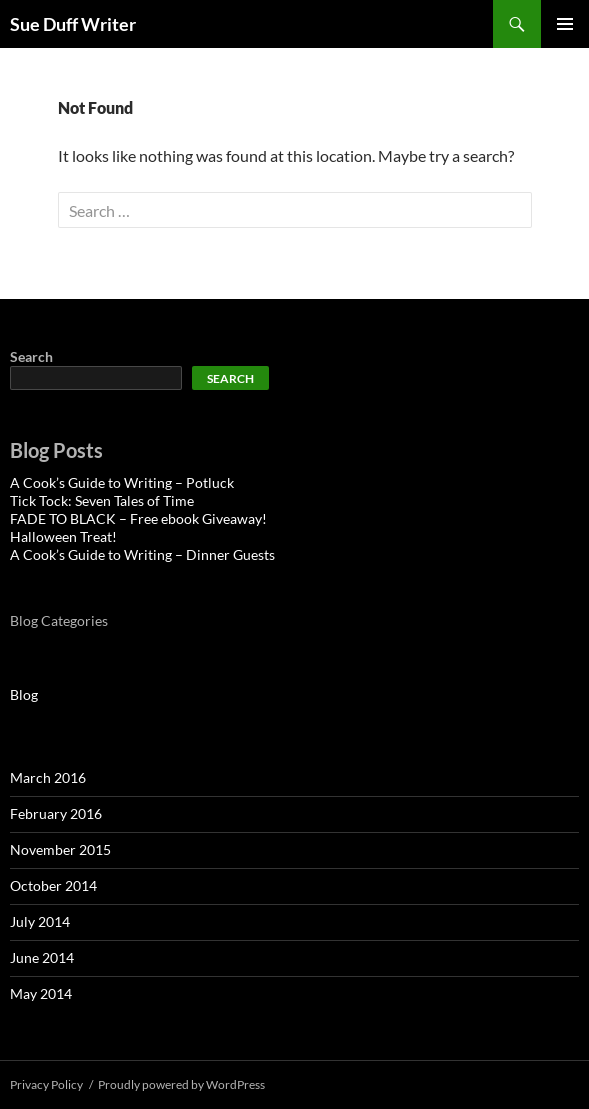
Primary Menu (565, 24)
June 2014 (42, 957)
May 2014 (41, 993)
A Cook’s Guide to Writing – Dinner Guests (142, 554)
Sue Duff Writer (73, 24)
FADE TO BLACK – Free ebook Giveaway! (138, 518)
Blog (24, 694)
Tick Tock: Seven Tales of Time (102, 500)
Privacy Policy (46, 1084)
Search (31, 356)
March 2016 (48, 777)
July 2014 (40, 921)
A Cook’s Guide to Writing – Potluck (122, 482)
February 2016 (56, 813)
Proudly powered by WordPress (181, 1084)
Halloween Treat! (63, 536)
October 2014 (53, 885)
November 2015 (60, 849)
